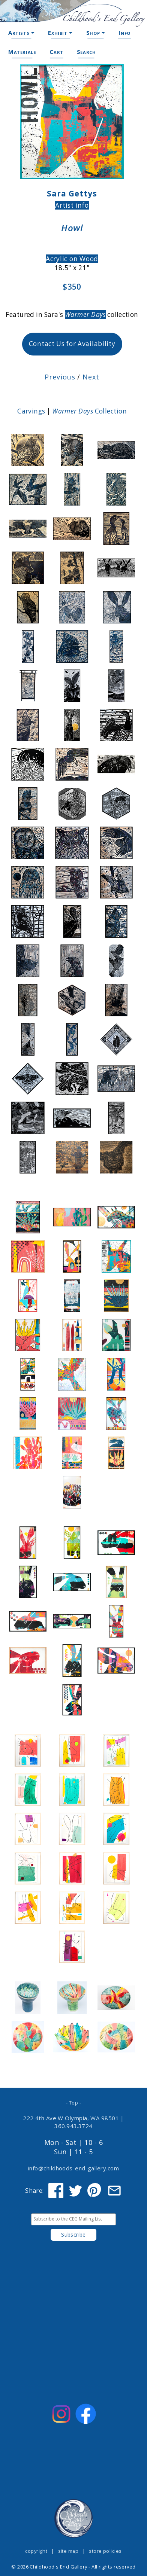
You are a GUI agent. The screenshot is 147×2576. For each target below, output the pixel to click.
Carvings (31, 411)
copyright (36, 2551)
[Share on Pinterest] (94, 2190)
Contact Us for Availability (72, 343)
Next (89, 376)
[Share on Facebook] (55, 2190)
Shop (95, 32)
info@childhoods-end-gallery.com (73, 2168)
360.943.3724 (73, 2126)
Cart (56, 51)
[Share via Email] (114, 2190)
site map (68, 2551)
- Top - (73, 2102)
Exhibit (60, 32)
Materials (22, 51)
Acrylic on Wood (72, 258)
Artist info (71, 205)
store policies (105, 2551)
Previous (60, 376)
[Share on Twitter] (75, 2190)
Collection (89, 411)
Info (124, 32)
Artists (21, 32)
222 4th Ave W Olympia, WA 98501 (71, 2118)
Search (86, 51)
